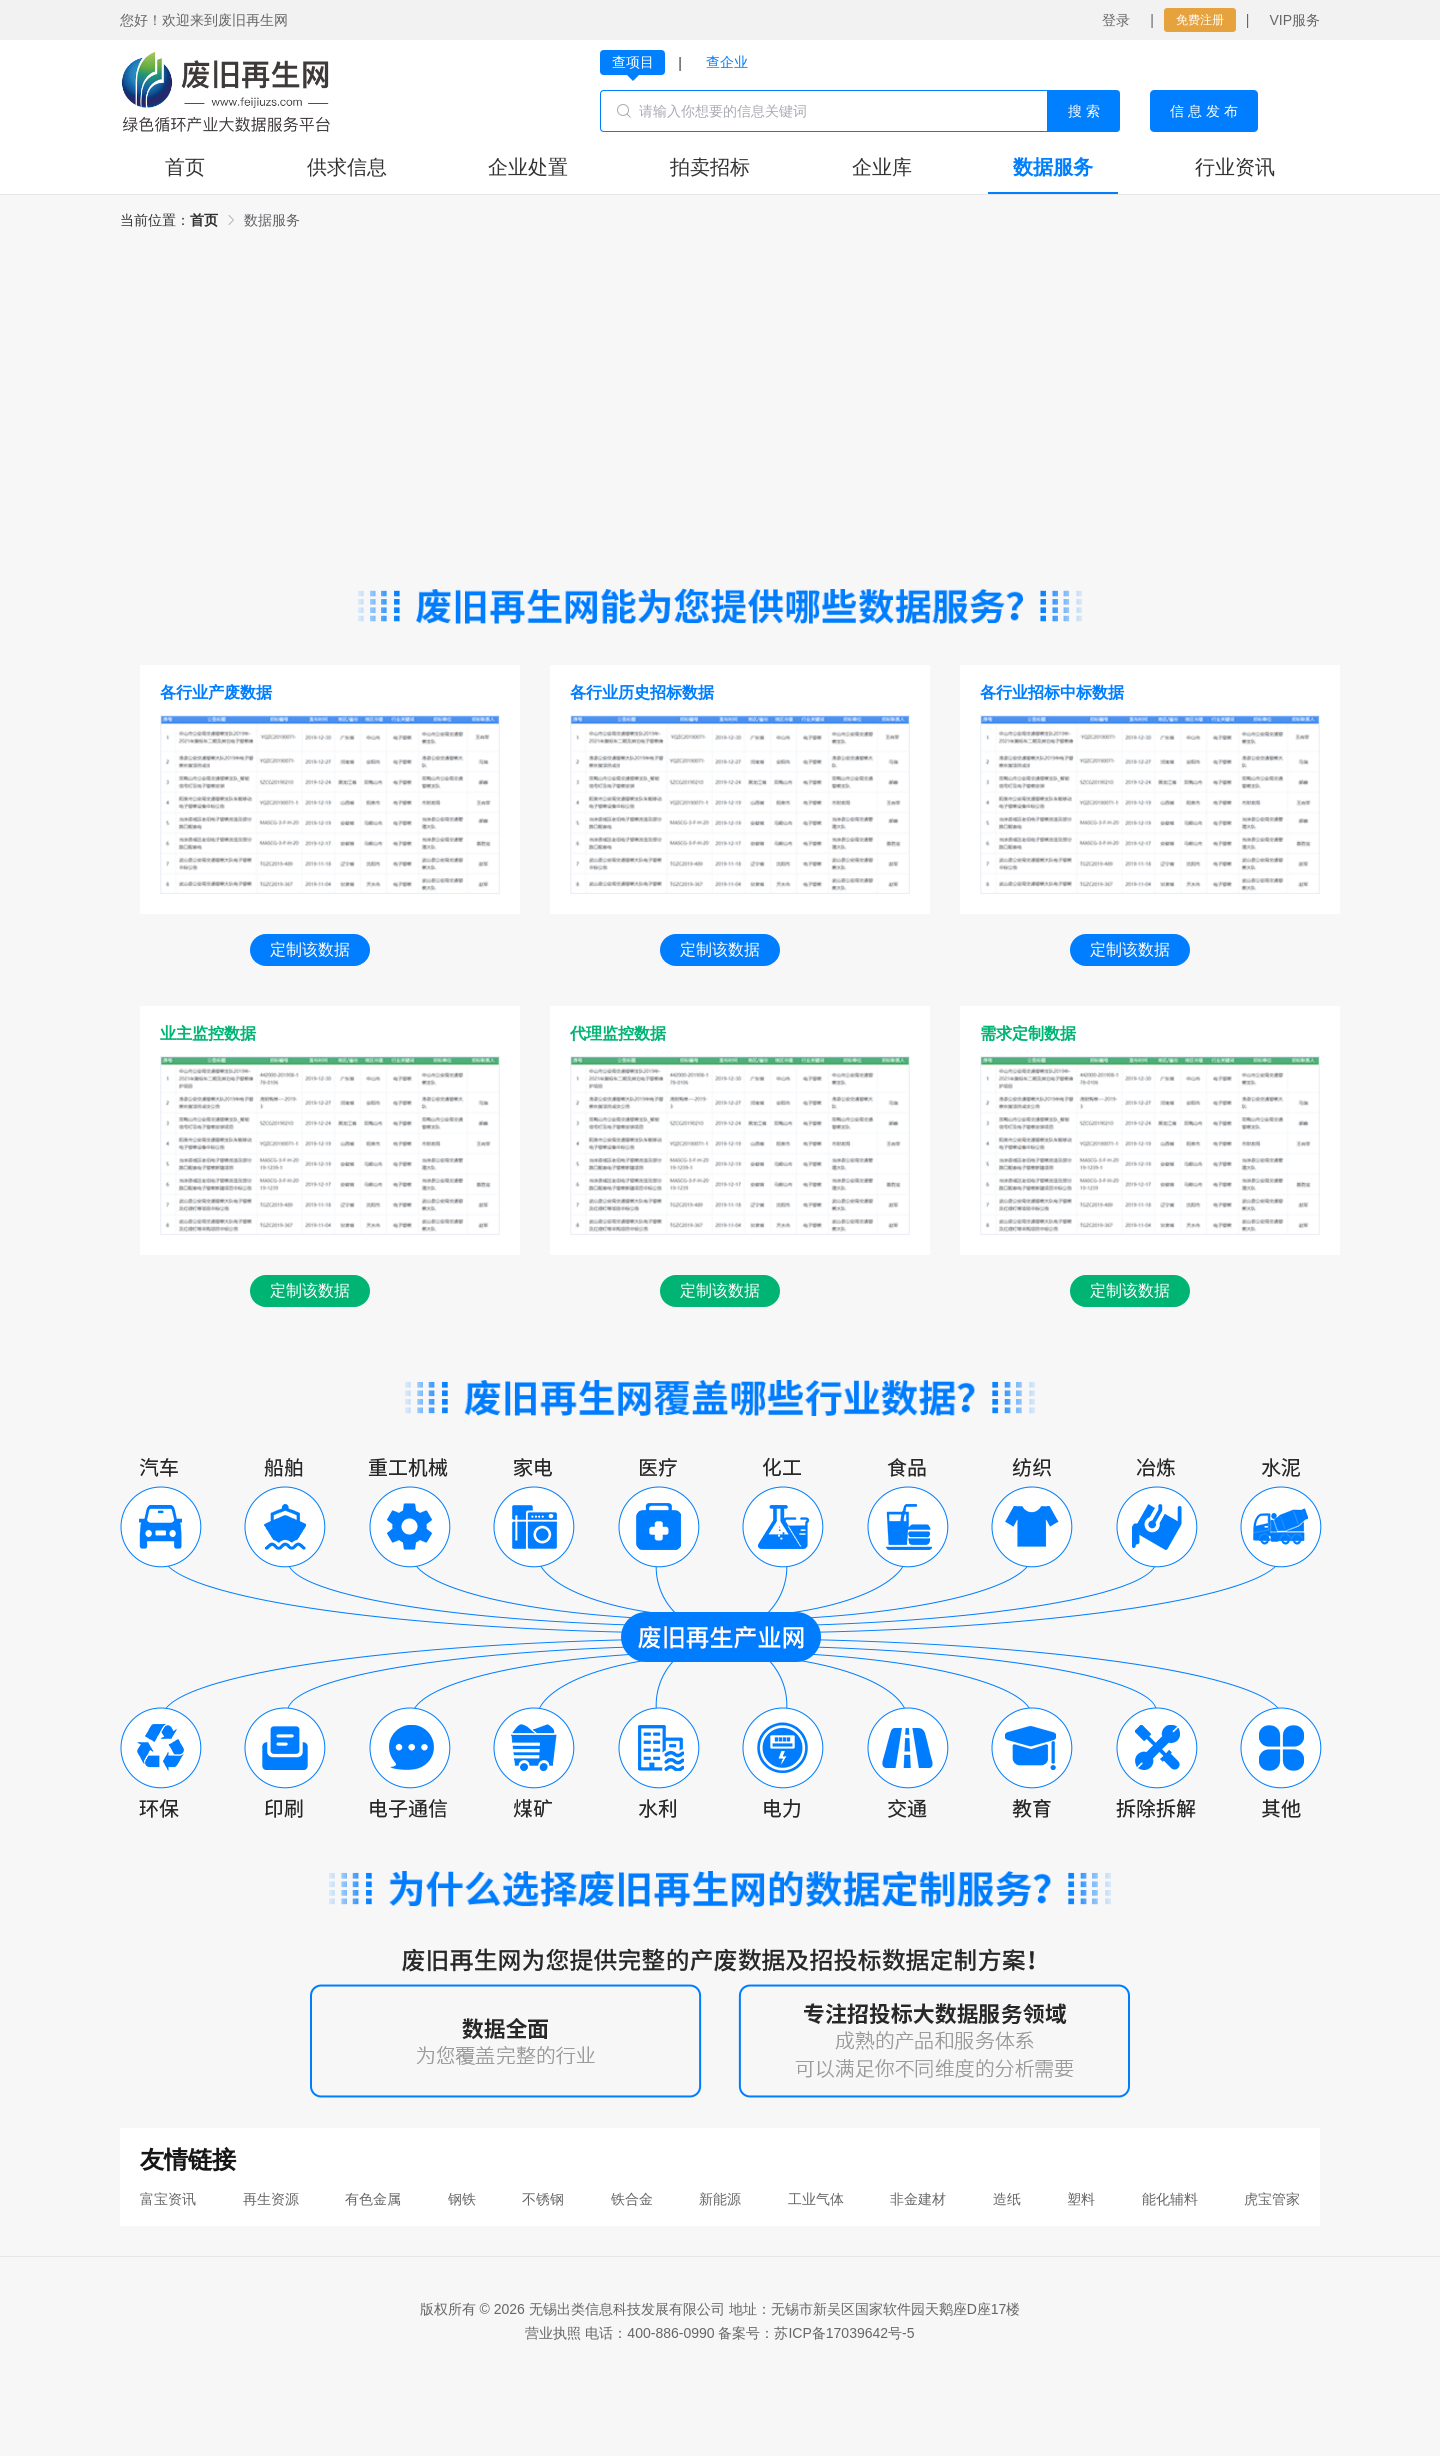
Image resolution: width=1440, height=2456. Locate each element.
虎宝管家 (1272, 2199)
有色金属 (373, 2199)
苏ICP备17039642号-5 (844, 2333)
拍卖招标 (710, 167)
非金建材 (918, 2199)
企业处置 (528, 167)
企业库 (882, 167)
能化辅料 (1170, 2199)
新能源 (720, 2199)
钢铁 (462, 2199)
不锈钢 (543, 2199)
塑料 (1081, 2199)
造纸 (1007, 2199)
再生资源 (271, 2199)
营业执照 (553, 2333)
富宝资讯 (168, 2199)
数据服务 (1053, 167)
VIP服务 (1294, 20)
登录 (1116, 20)
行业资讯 (1235, 167)
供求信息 (347, 167)
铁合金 (632, 2199)
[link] (204, 220)
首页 (185, 167)
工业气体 (816, 2199)
